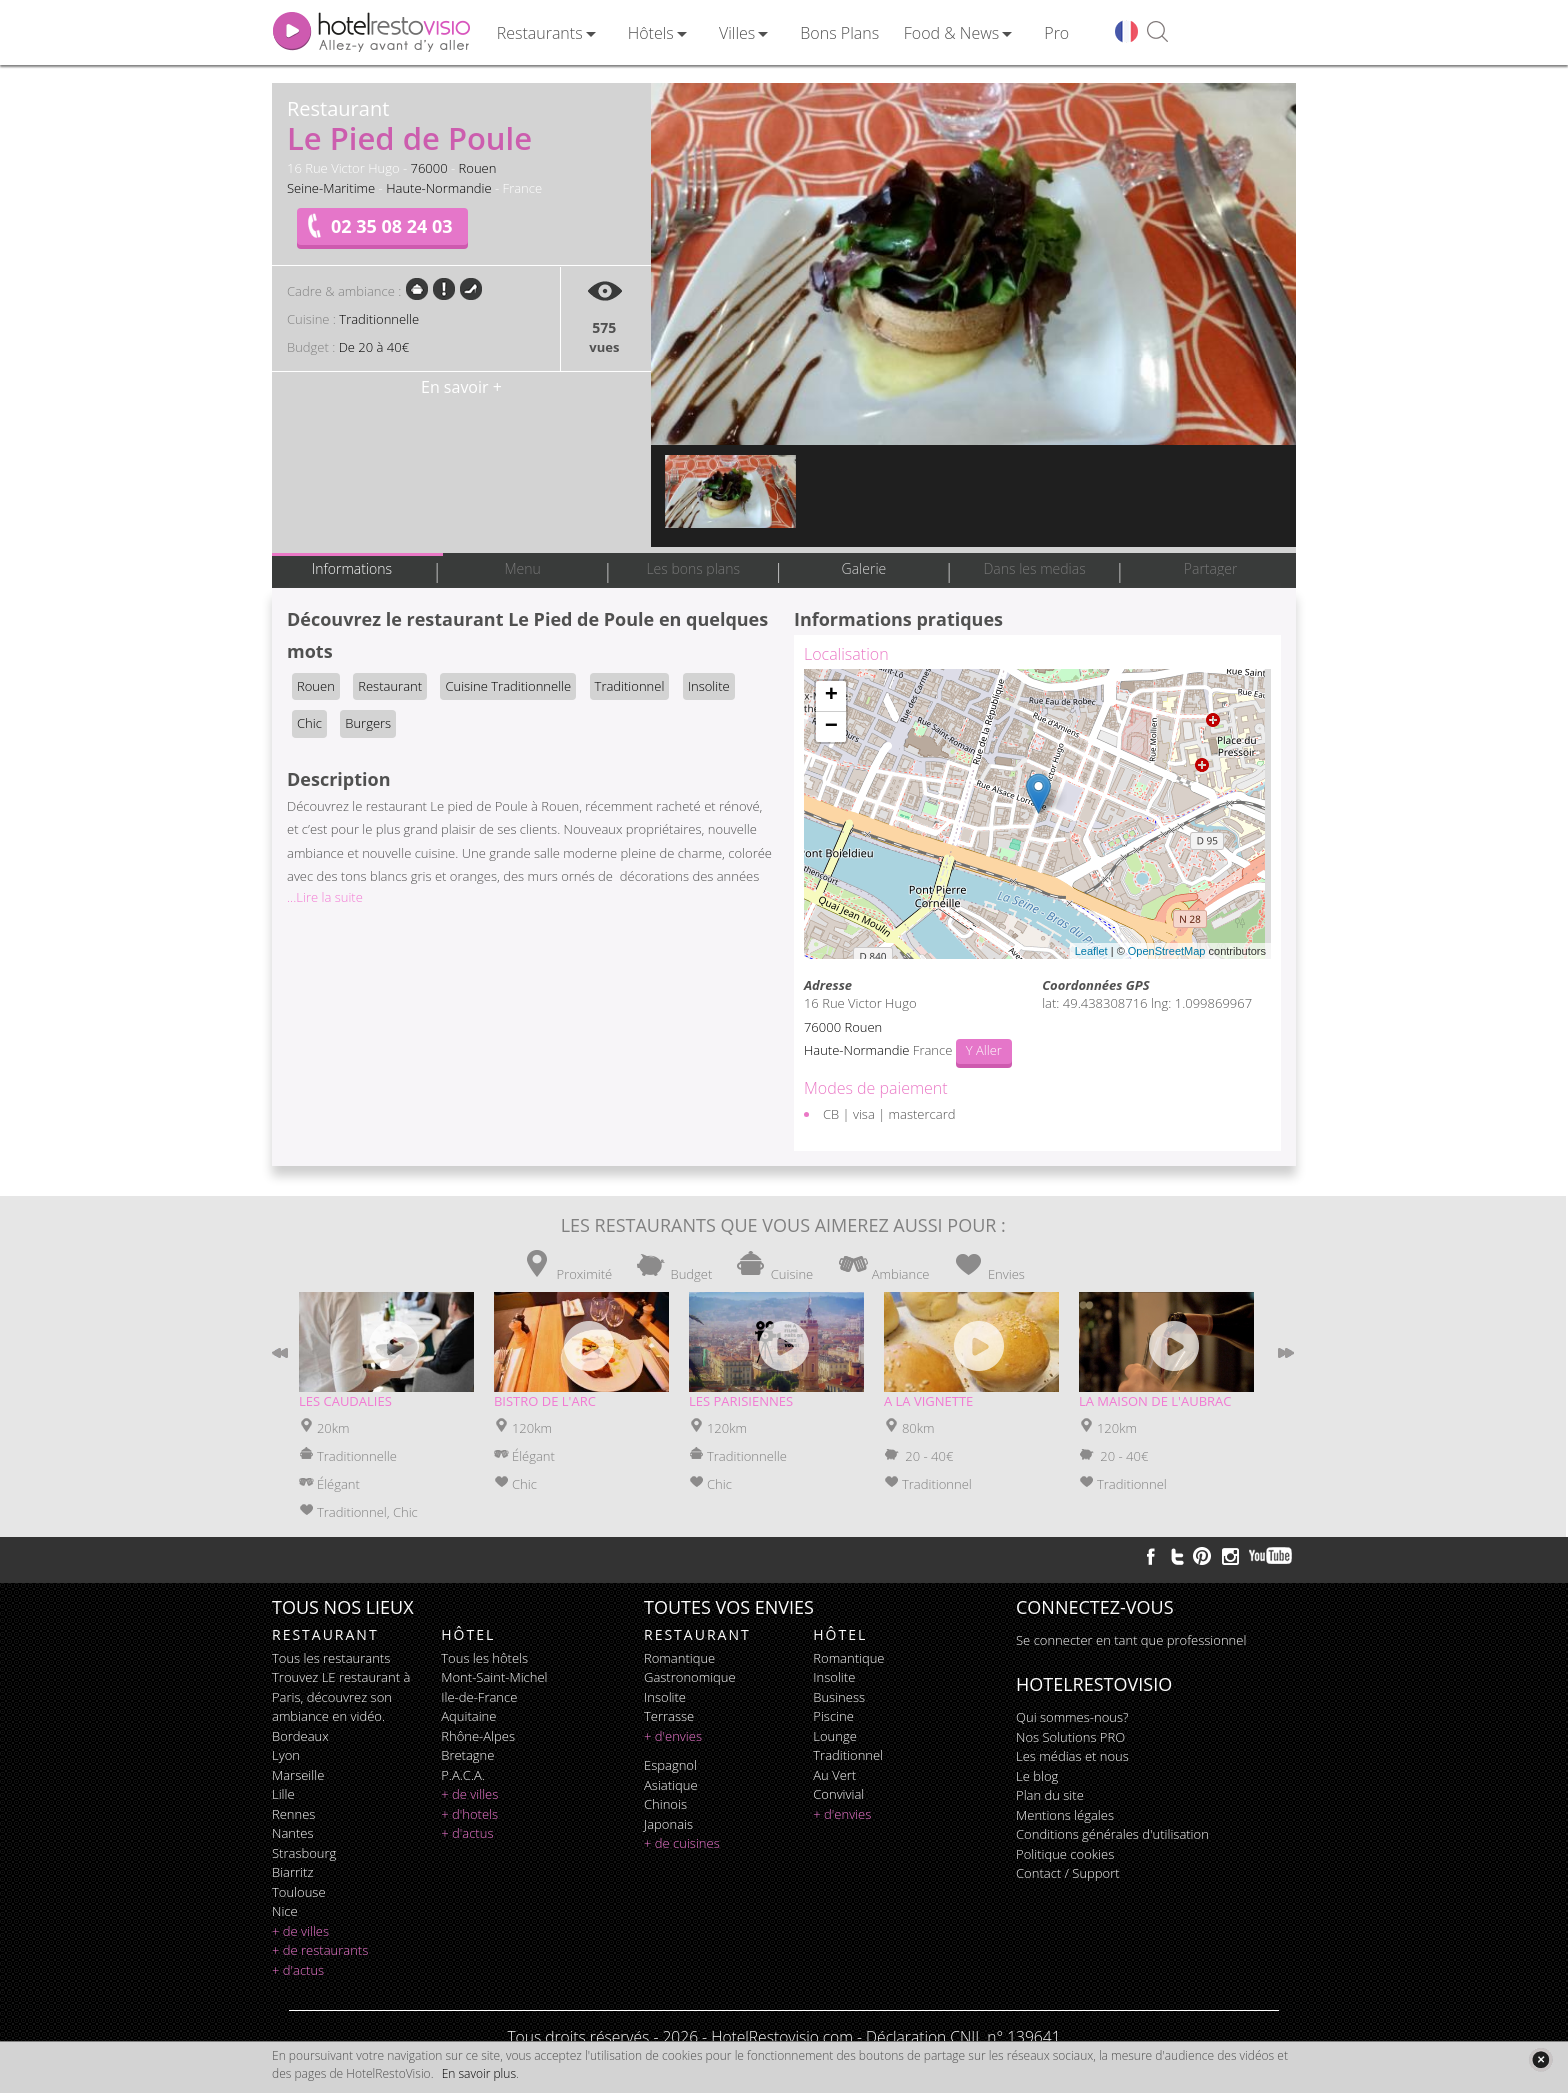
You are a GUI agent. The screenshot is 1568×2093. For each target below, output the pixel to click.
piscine (833, 1716)
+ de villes (300, 1931)
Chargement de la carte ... (1035, 814)
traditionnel (848, 1755)
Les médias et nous (1072, 1756)
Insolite (709, 686)
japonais (668, 1824)
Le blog (1037, 1776)
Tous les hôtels (484, 1658)
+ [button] (831, 696)
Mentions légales (1065, 1815)
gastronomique (690, 1677)
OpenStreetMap (1167, 951)
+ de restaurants (320, 1950)
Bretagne (467, 1755)
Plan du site (1050, 1795)
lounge (835, 1736)
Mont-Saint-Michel (494, 1677)
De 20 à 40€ (374, 347)
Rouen (478, 168)
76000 (429, 168)
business (839, 1697)
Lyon (286, 1755)
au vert (834, 1775)
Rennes (293, 1814)
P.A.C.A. (463, 1775)
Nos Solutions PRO (1070, 1737)
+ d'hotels (469, 1814)
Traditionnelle (379, 319)
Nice (285, 1911)
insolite (665, 1697)
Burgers (368, 723)
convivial (838, 1794)
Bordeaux (300, 1736)
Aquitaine (468, 1716)
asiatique (671, 1785)
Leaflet (1091, 951)
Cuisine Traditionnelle (508, 686)
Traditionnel (630, 686)
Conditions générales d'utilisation (1112, 1834)
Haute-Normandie (439, 188)
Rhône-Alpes (478, 1736)
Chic (309, 723)
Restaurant (390, 686)
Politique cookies (1065, 1854)
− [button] (831, 727)
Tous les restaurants (331, 1658)
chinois (665, 1804)
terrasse (669, 1716)
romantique (679, 1658)
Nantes (292, 1833)
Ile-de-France (479, 1697)
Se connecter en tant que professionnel (1131, 1640)
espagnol (670, 1765)
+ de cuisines (682, 1843)
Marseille (298, 1775)
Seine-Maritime (331, 188)
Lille (283, 1794)
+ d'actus (298, 1970)
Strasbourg (304, 1853)
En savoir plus (479, 2073)
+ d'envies (673, 1736)
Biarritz (292, 1872)
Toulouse (299, 1892)
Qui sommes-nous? (1072, 1717)
